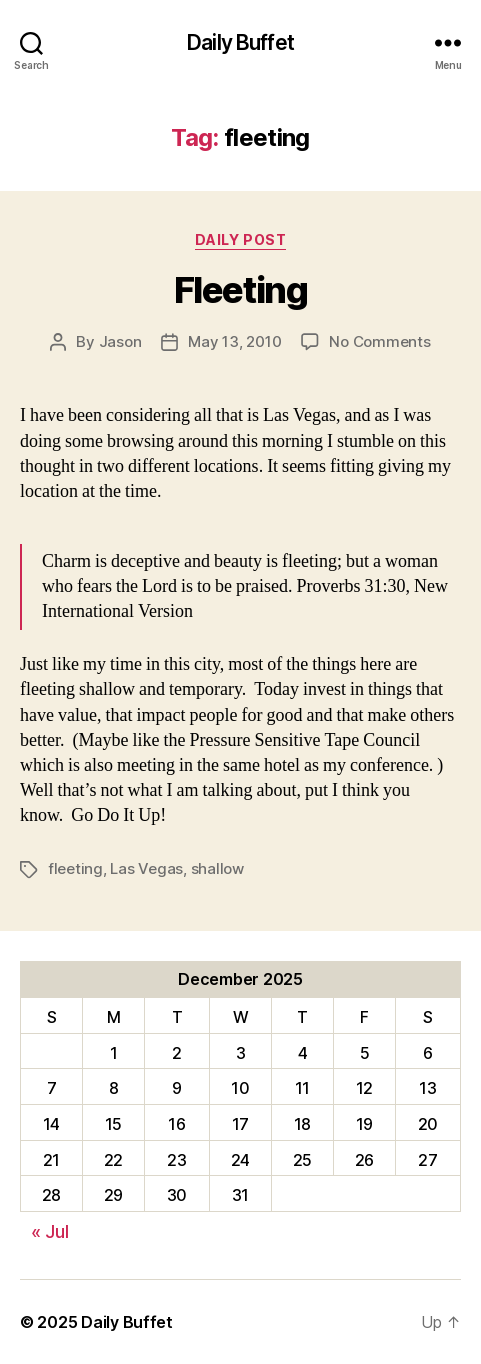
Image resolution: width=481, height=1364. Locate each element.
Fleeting (240, 290)
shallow (217, 868)
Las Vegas (146, 868)
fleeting (75, 868)
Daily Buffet (240, 42)
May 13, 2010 (234, 341)
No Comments (379, 341)
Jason (120, 341)
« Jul (50, 1231)
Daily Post (240, 239)
